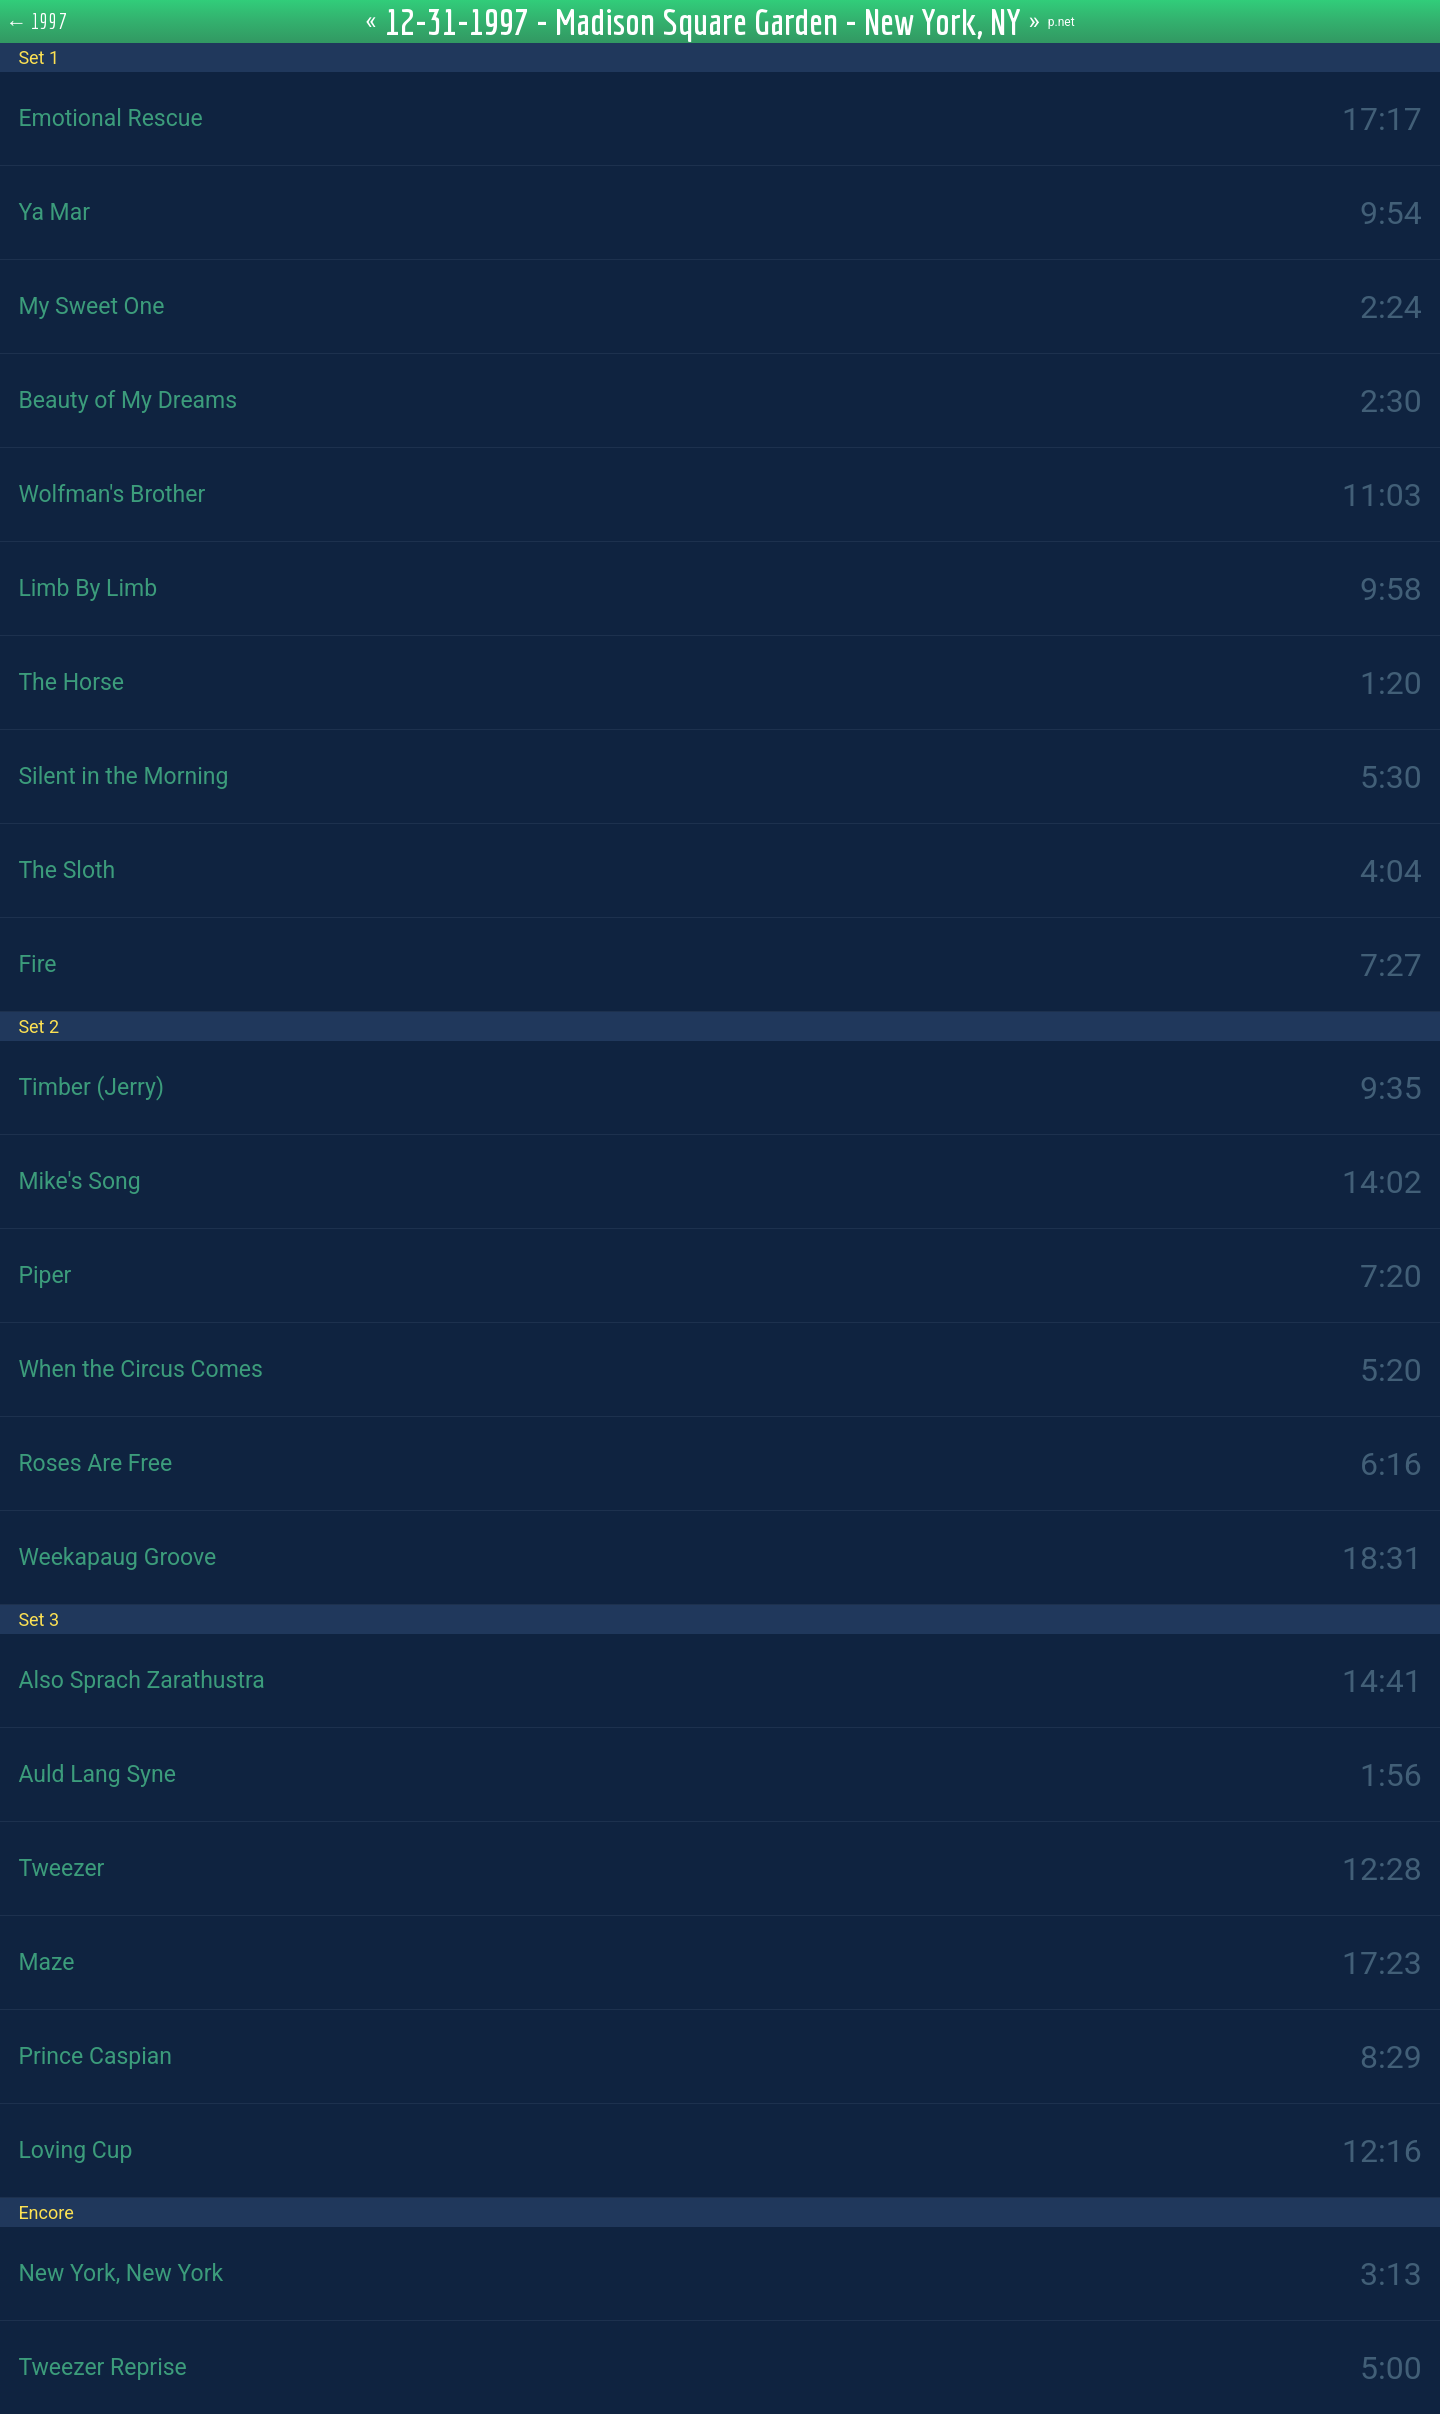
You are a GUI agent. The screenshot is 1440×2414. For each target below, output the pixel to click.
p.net (1061, 22)
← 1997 (36, 21)
